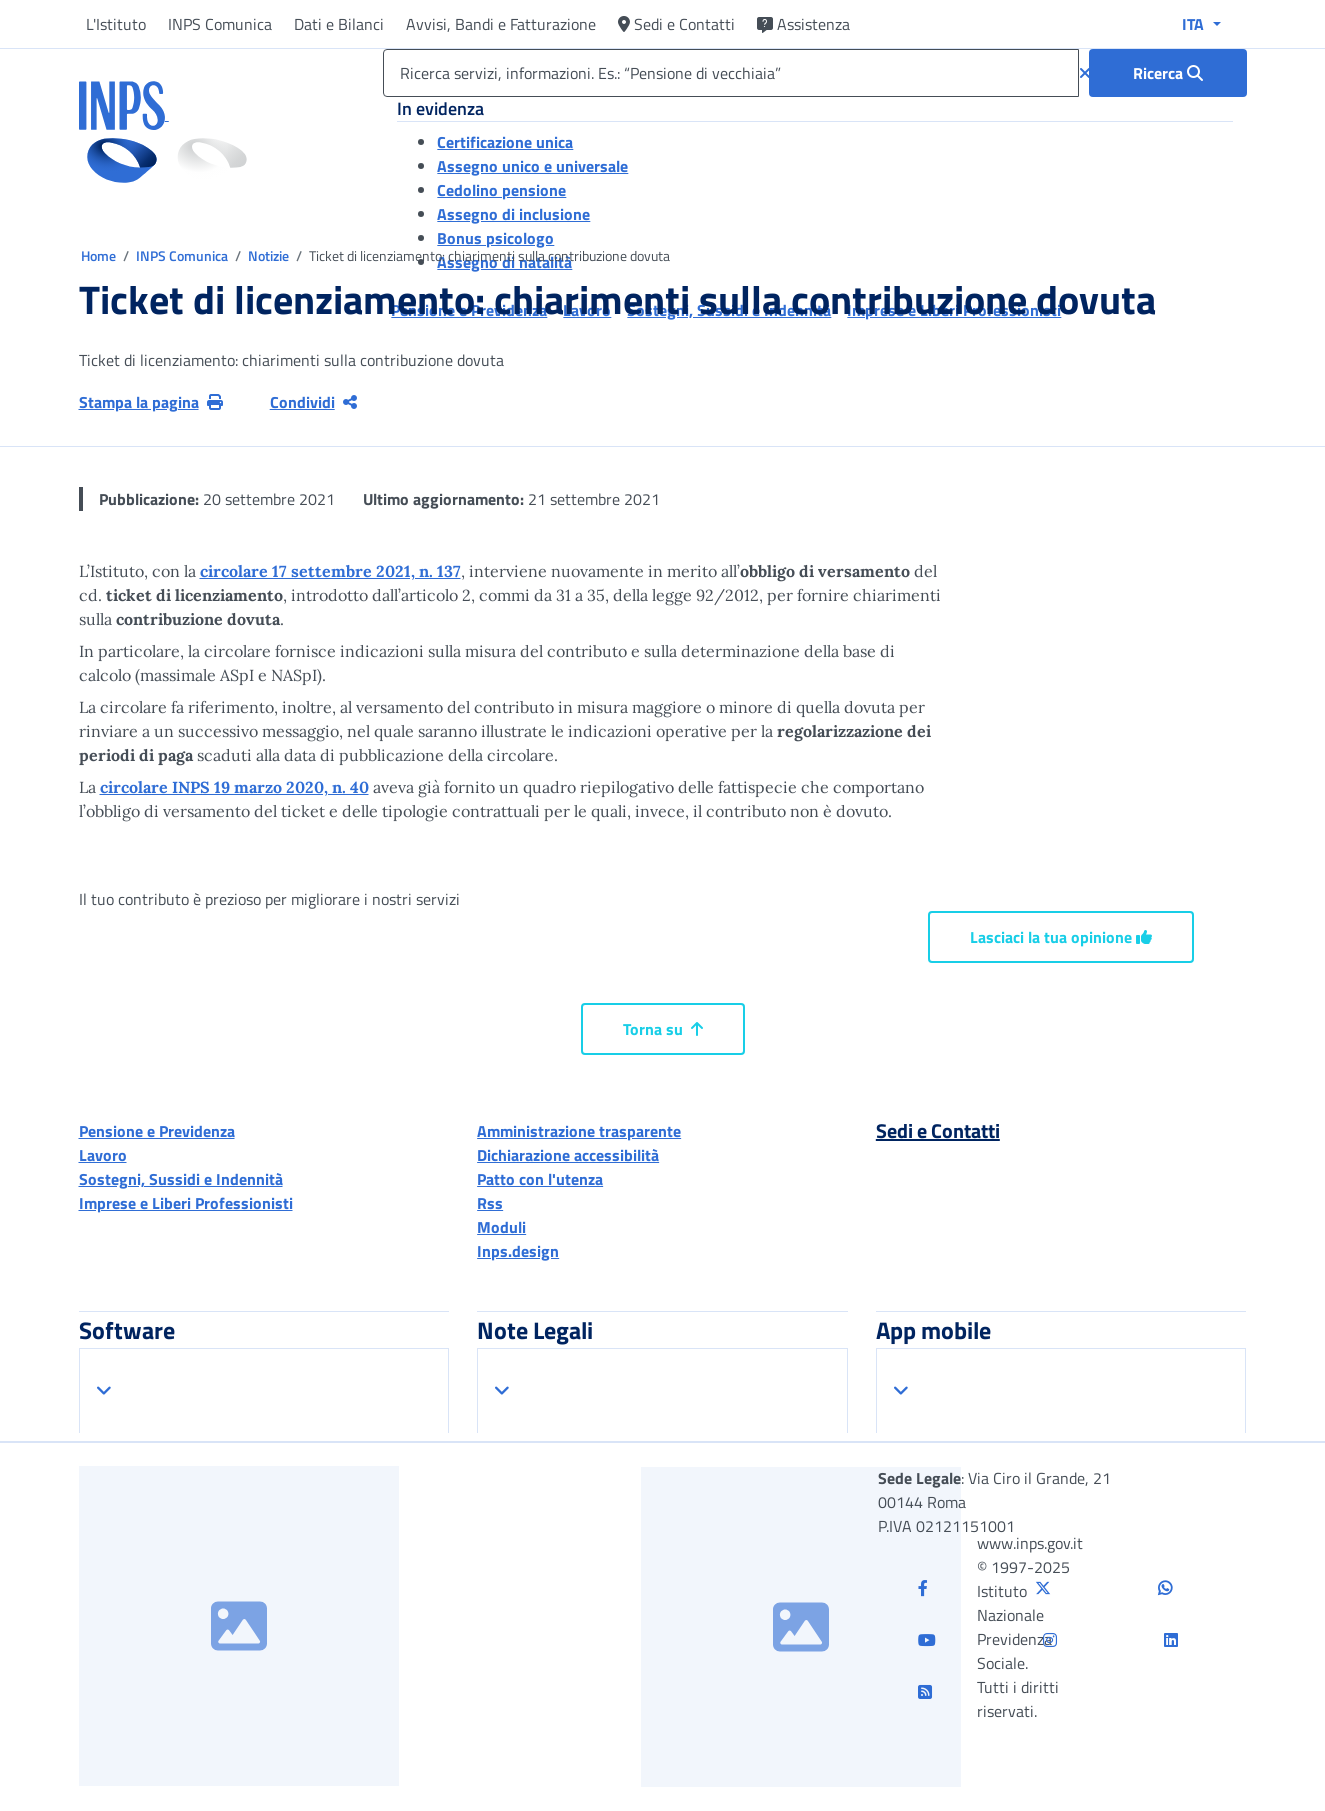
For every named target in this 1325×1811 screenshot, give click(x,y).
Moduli (501, 1227)
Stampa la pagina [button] (151, 402)
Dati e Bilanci (339, 24)
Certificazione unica (505, 142)
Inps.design (518, 1251)
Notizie (268, 255)
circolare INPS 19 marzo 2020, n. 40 (234, 787)
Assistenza (803, 24)
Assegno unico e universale (532, 166)
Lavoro (103, 1155)
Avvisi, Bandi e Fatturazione (501, 24)
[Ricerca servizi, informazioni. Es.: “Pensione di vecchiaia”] (730, 73)
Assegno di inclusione (513, 214)
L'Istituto (116, 24)
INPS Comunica (220, 24)
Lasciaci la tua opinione (1061, 937)
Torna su (663, 1029)
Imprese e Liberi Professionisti (186, 1203)
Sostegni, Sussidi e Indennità (181, 1179)
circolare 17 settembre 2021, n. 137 (330, 571)
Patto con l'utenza (540, 1179)
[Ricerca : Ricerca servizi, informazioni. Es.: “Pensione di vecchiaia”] (1168, 73)
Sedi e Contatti (676, 24)
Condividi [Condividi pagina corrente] (313, 402)
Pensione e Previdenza (157, 1131)
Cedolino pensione (501, 190)
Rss (490, 1203)
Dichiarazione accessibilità (568, 1155)
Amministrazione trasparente (579, 1131)
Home (100, 255)
